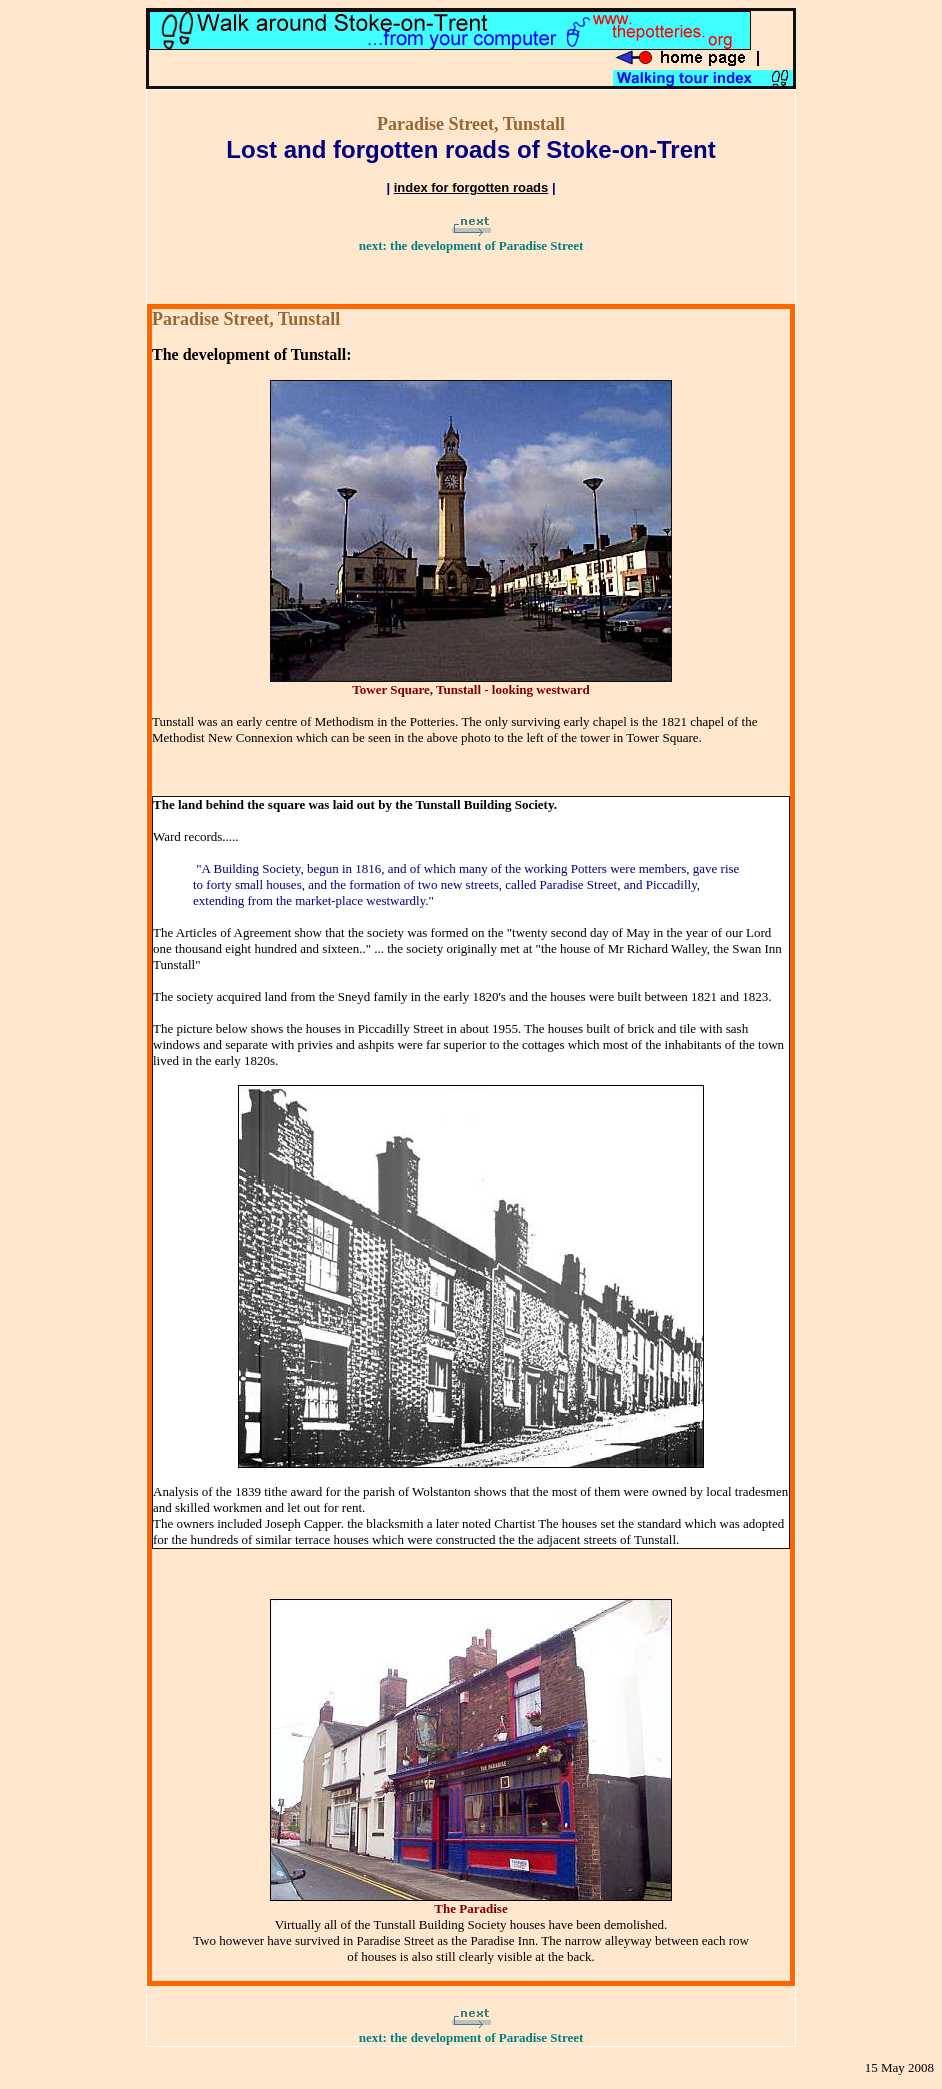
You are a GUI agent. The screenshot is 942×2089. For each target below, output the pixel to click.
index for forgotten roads (471, 187)
